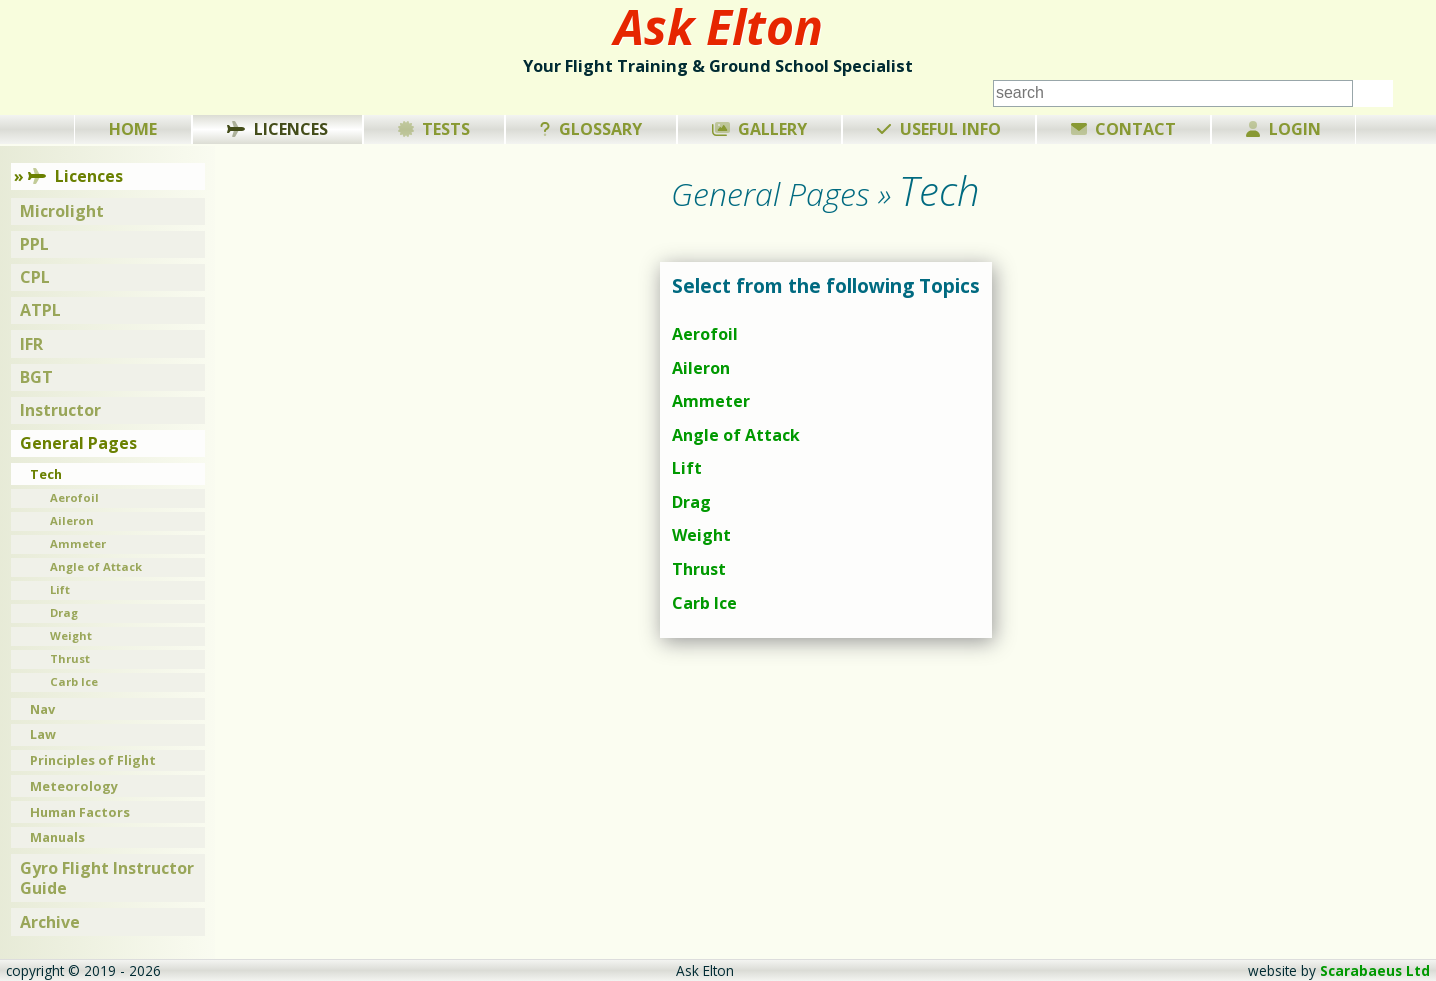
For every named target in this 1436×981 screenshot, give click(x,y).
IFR (31, 344)
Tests (434, 129)
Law (43, 734)
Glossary (591, 129)
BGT (36, 377)
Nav (42, 709)
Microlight (62, 211)
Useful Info (939, 129)
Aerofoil (705, 334)
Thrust (699, 569)
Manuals (57, 837)
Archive (50, 922)
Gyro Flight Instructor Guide (107, 878)
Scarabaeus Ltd (1375, 970)
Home (133, 129)
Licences (277, 129)
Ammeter (711, 401)
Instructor (60, 410)
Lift (687, 468)
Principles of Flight (93, 760)
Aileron (701, 368)
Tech (46, 474)
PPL (34, 244)
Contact (1124, 129)
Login (1283, 129)
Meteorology (74, 786)
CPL (35, 277)
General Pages (78, 443)
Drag (691, 502)
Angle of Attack (736, 435)
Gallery (760, 129)
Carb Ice (704, 603)
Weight (701, 535)
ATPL (40, 310)
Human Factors (80, 812)
